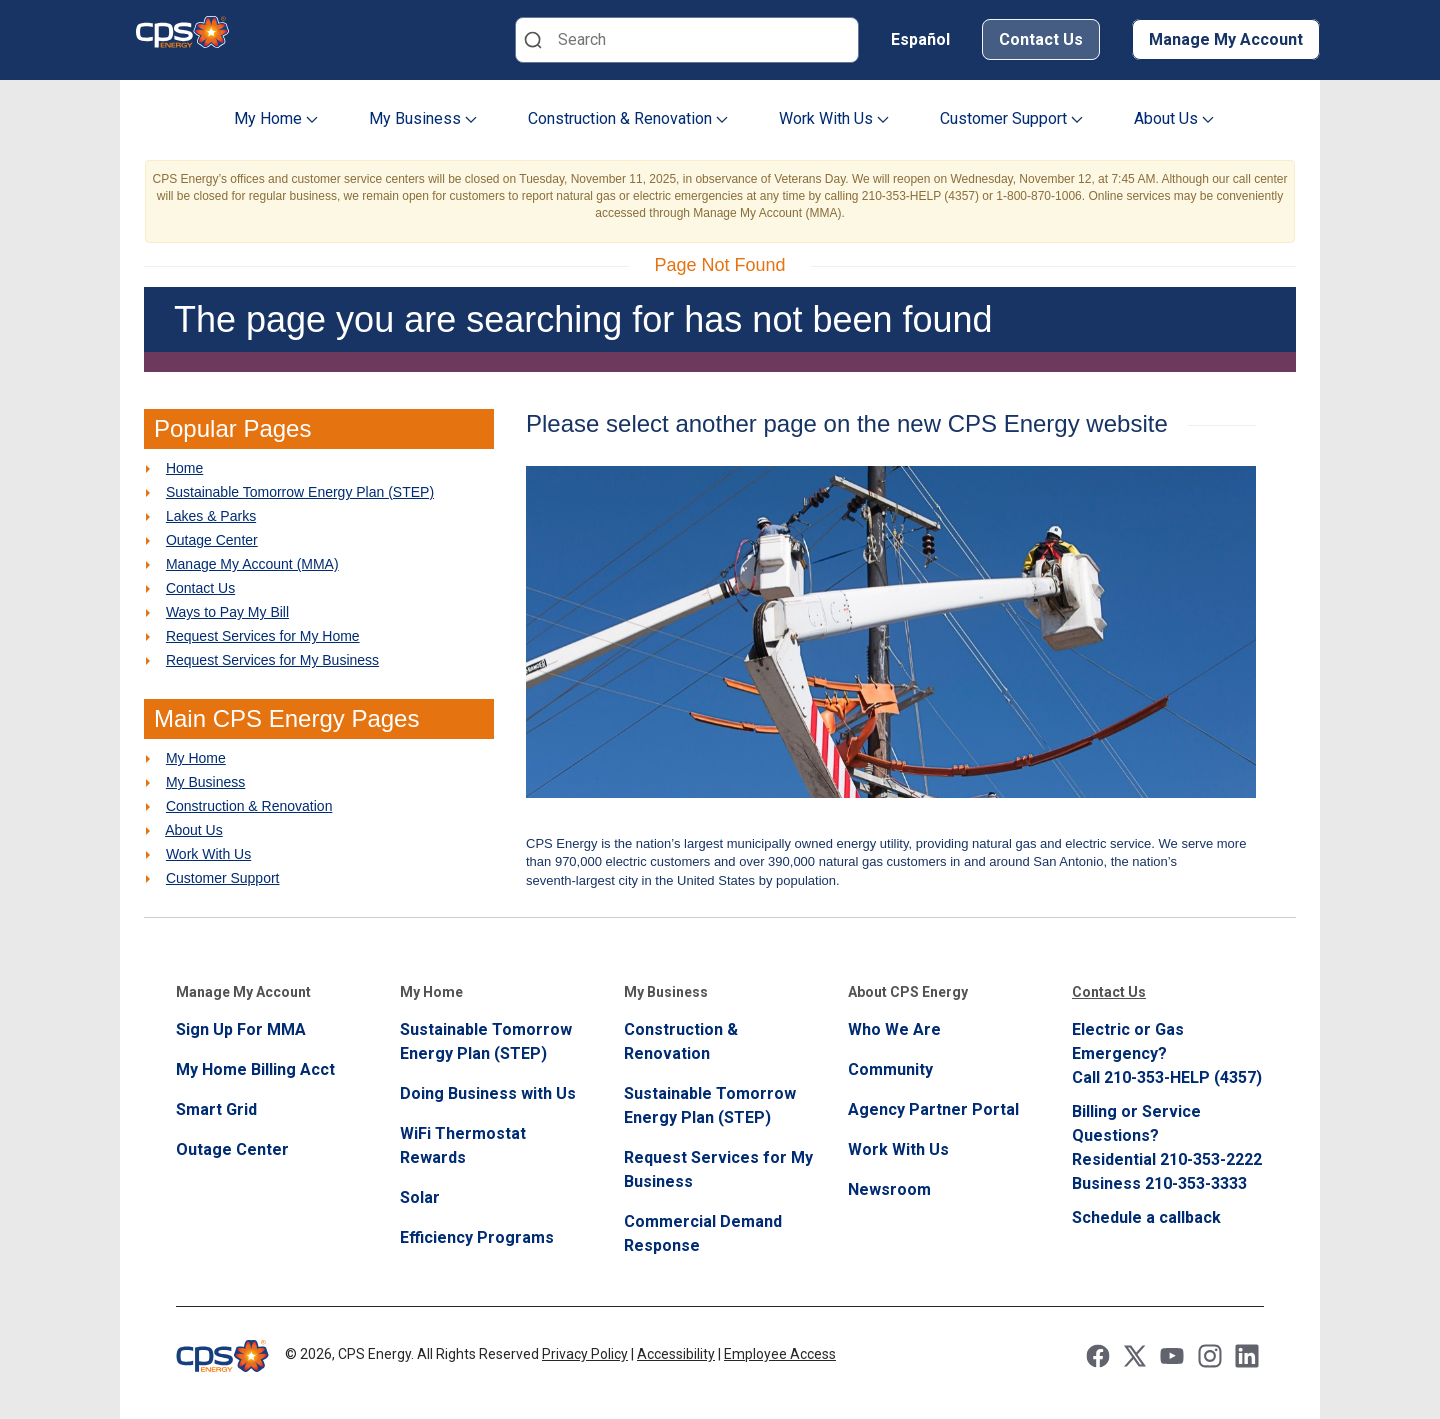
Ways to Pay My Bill (227, 612)
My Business (423, 118)
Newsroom (889, 1189)
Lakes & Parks (211, 516)
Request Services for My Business (272, 660)
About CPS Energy (908, 992)
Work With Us (834, 118)
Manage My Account (1226, 39)
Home (184, 468)
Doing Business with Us (488, 1093)
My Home (276, 118)
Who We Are (894, 1029)
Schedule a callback (1146, 1217)
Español (920, 39)
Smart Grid (216, 1109)
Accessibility (676, 1354)
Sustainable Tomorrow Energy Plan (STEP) (300, 492)
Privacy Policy (585, 1354)
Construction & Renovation (628, 118)
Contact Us (1041, 39)
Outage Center (212, 540)
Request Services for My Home (263, 636)
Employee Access (780, 1354)
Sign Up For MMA (241, 1029)
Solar (420, 1197)
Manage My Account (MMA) (252, 564)
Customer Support (1011, 118)
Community (890, 1069)
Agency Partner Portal (933, 1109)
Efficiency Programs (477, 1237)
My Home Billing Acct (255, 1069)
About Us (1174, 118)
